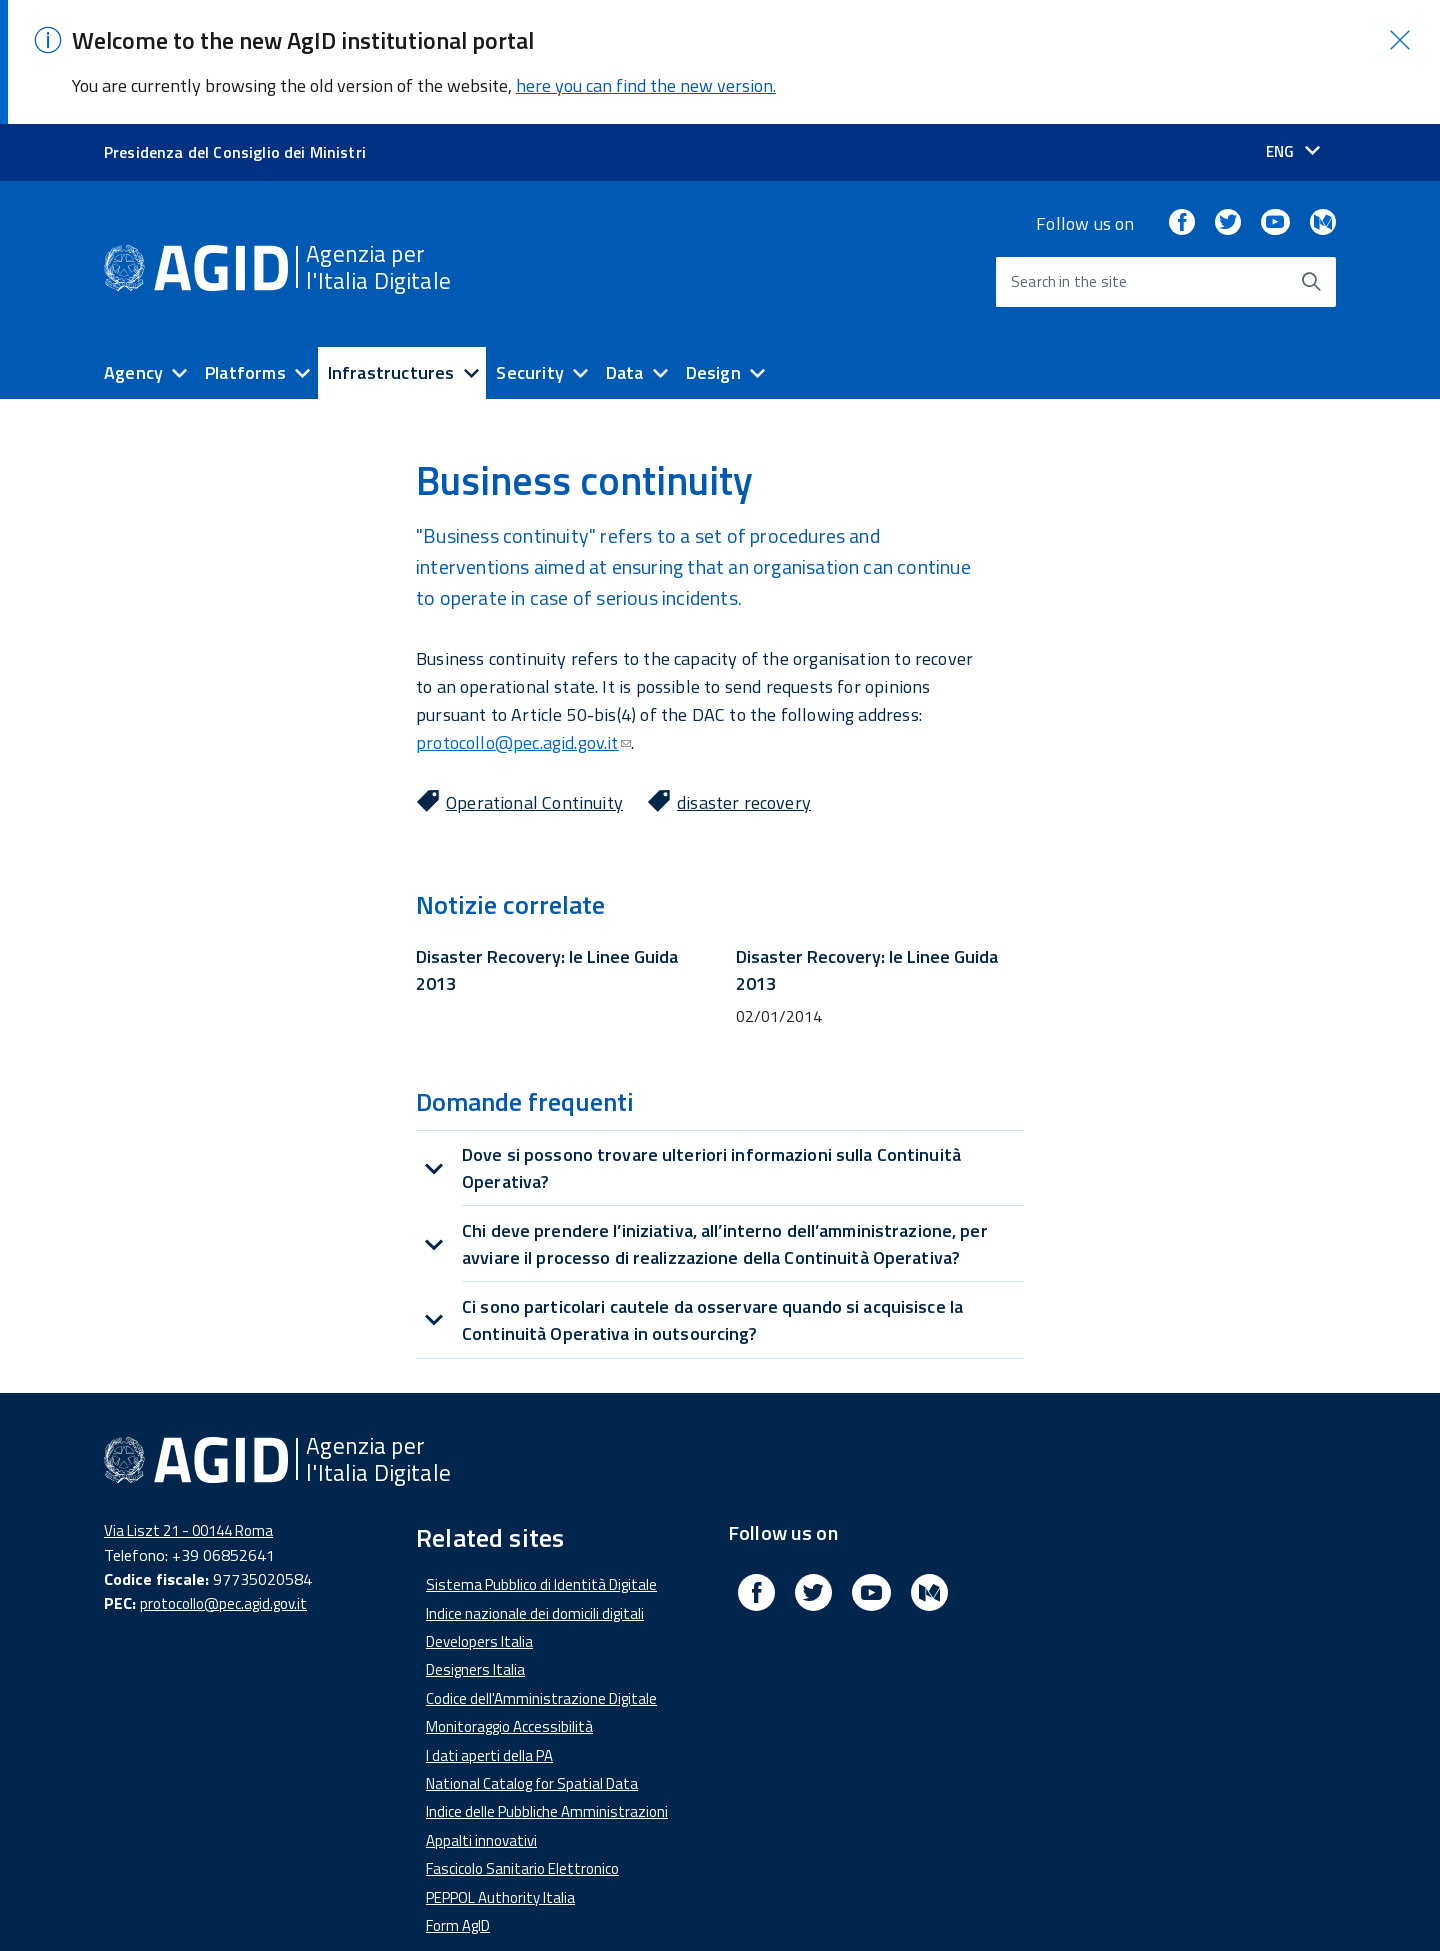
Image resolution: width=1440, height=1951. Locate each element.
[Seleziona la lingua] (1293, 134)
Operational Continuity (534, 785)
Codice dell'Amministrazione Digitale (541, 1681)
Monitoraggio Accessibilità (509, 1709)
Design (713, 354)
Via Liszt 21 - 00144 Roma (188, 1513)
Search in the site (1069, 264)
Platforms (245, 354)
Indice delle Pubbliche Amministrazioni (547, 1794)
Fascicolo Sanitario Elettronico (522, 1851)
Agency (133, 354)
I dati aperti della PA (489, 1737)
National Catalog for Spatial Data (532, 1766)
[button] (1400, 23)
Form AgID (458, 1908)
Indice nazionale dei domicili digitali (535, 1595)
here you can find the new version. (646, 68)
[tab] (720, 1151)
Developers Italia (479, 1624)
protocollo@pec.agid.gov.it (523, 725)
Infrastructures (391, 354)
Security (529, 354)
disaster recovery (744, 785)
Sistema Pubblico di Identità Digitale (541, 1567)
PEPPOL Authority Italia (500, 1879)
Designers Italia (475, 1652)
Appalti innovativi (481, 1823)
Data (625, 354)
